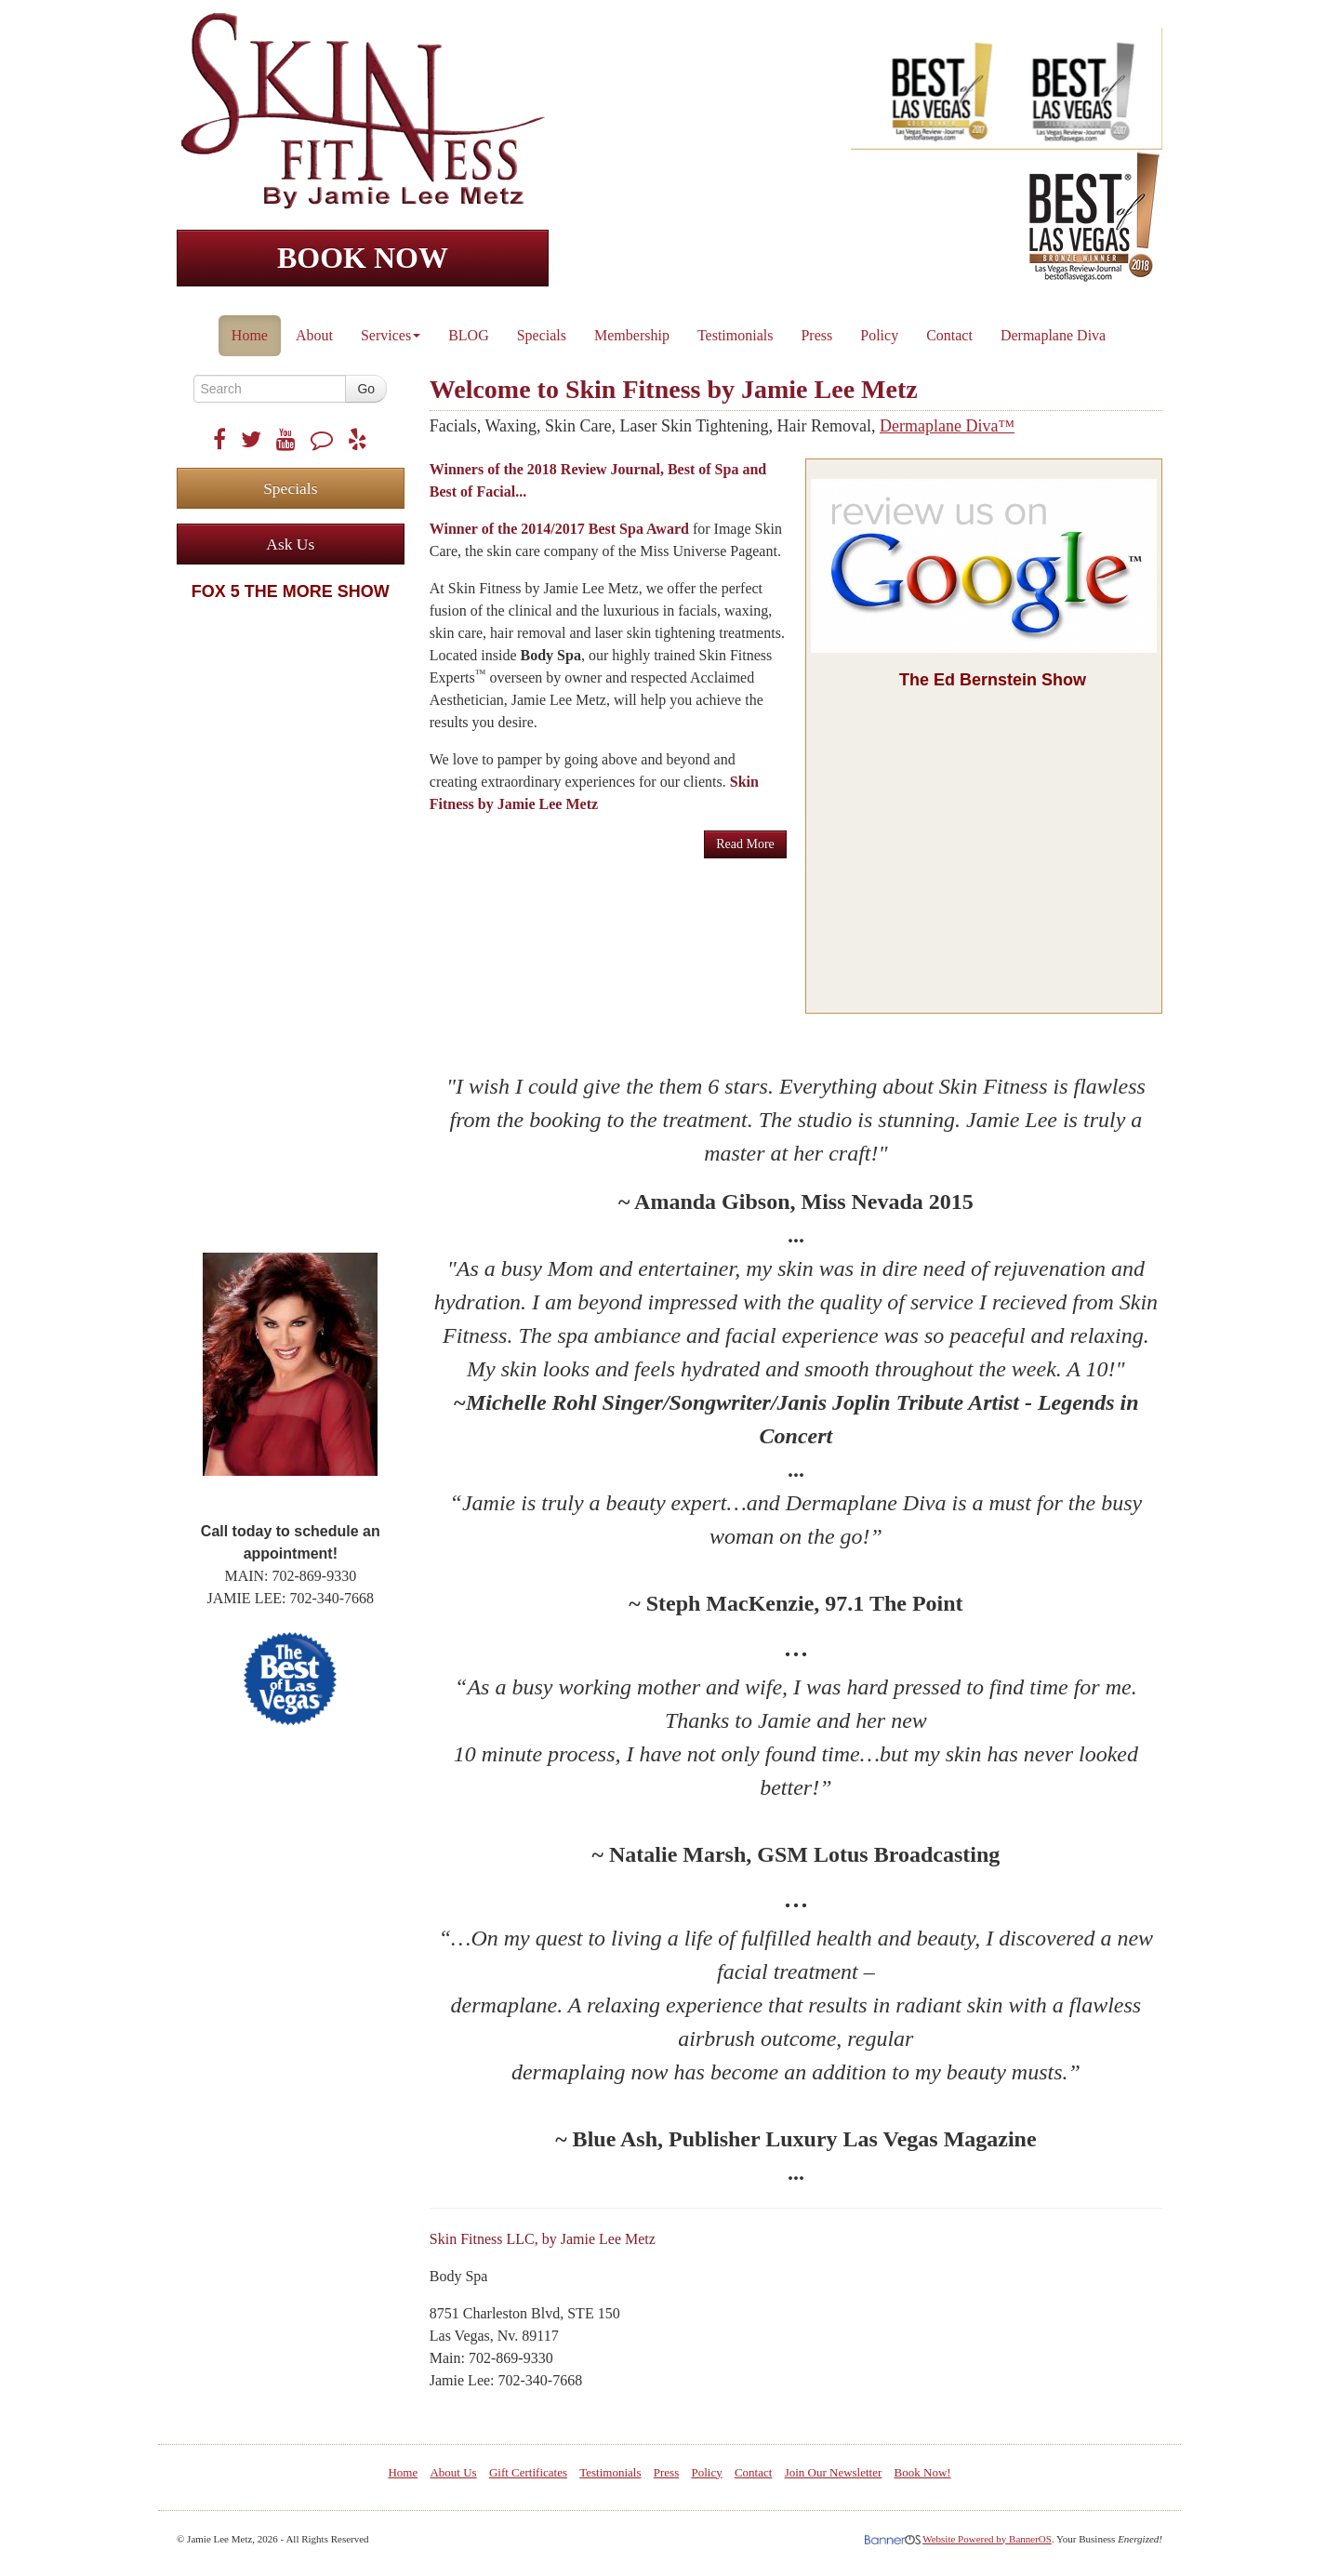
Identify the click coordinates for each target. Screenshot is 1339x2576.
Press (816, 335)
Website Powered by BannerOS (987, 2538)
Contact (949, 335)
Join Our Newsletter (833, 2472)
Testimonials (735, 335)
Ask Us (290, 544)
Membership (632, 335)
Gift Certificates (528, 2472)
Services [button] (390, 335)
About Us (453, 2472)
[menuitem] (251, 331)
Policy (879, 335)
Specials (541, 335)
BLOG (468, 335)
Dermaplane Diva (1053, 335)
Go (366, 388)
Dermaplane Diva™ (947, 426)
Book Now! (923, 2472)
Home (250, 335)
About (314, 335)
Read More (745, 844)
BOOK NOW (362, 257)
